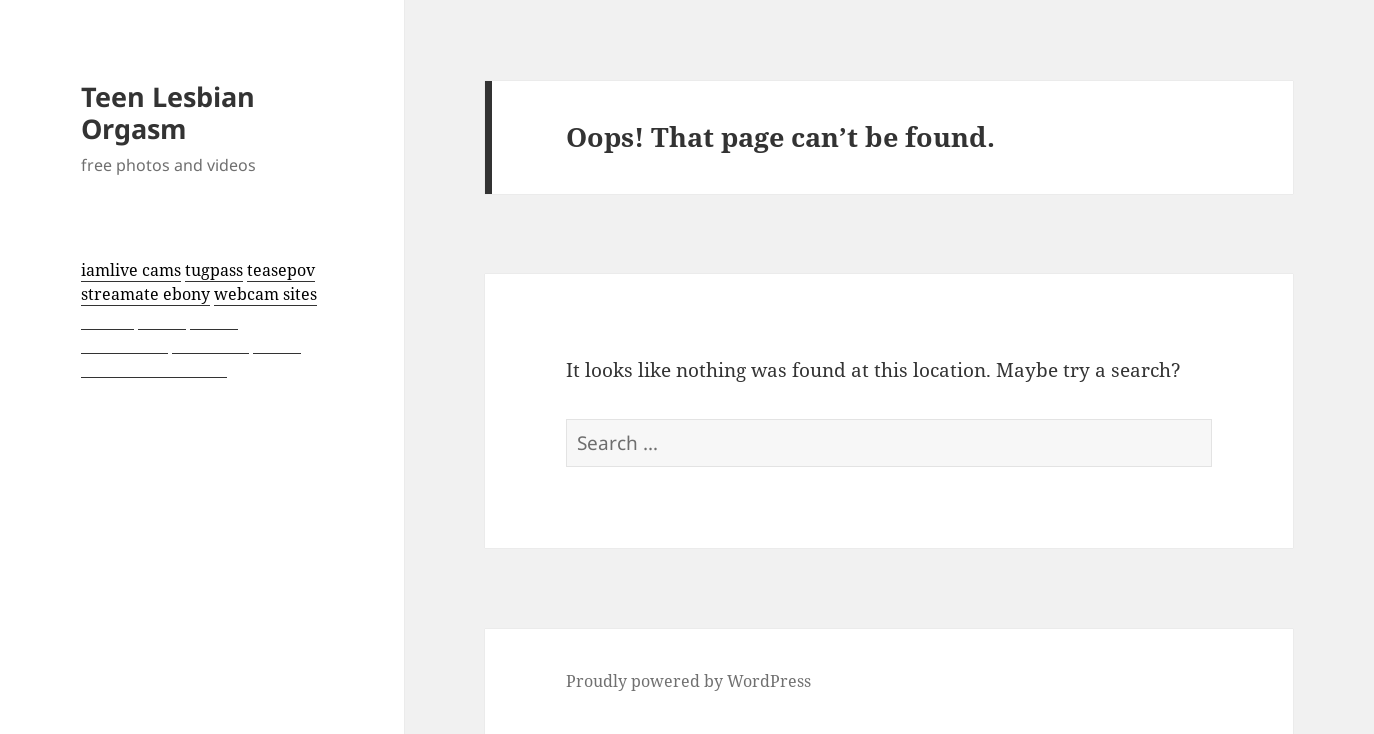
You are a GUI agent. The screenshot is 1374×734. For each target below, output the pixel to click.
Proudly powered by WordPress (688, 681)
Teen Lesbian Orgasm (168, 112)
